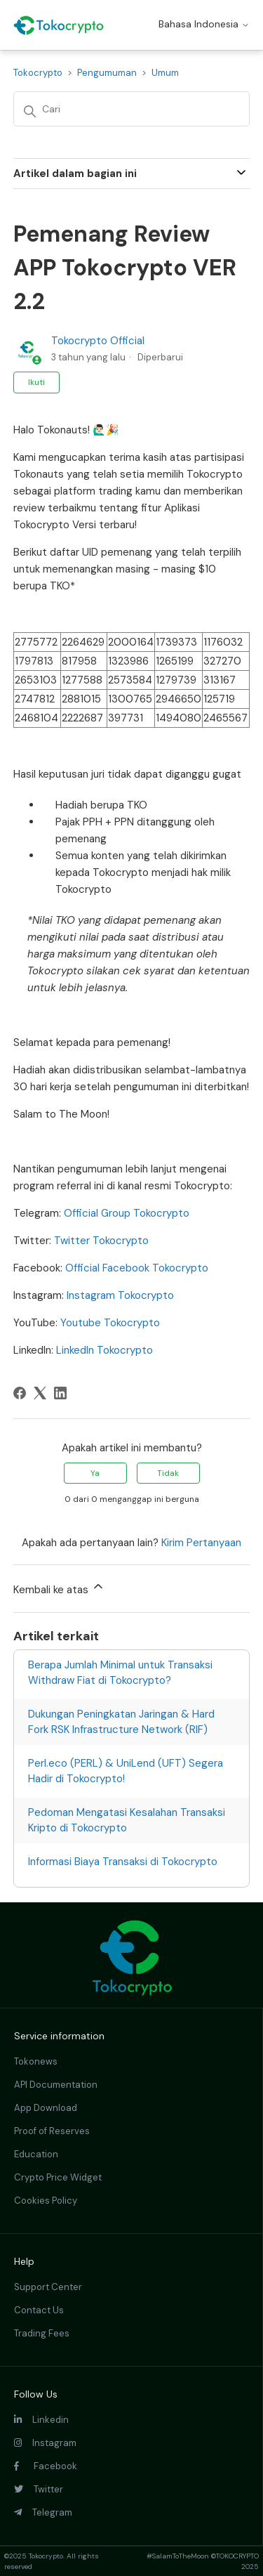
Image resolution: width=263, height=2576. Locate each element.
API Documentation (55, 2085)
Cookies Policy (45, 2200)
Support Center (48, 2287)
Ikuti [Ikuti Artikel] (36, 382)
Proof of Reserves (52, 2131)
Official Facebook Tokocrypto (136, 1268)
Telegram (43, 2512)
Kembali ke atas (59, 1588)
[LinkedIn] (60, 1393)
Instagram (45, 2443)
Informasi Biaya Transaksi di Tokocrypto (122, 1862)
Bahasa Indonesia (204, 24)
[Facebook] (19, 1393)
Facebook (45, 2466)
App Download (45, 2108)
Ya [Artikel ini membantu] (95, 1473)
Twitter (38, 2489)
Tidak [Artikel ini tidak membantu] (168, 1473)
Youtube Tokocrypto (110, 1323)
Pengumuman (107, 73)
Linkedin (41, 2420)
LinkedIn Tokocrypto (104, 1350)
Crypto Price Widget (58, 2177)
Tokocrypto (37, 73)
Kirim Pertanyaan (201, 1543)
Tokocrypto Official (97, 341)
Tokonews (36, 2061)
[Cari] (131, 108)
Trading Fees (41, 2333)
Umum (165, 73)
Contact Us (39, 2310)
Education (36, 2154)
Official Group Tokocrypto (126, 1213)
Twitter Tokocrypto (101, 1241)
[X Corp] (40, 1393)
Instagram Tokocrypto (120, 1295)
